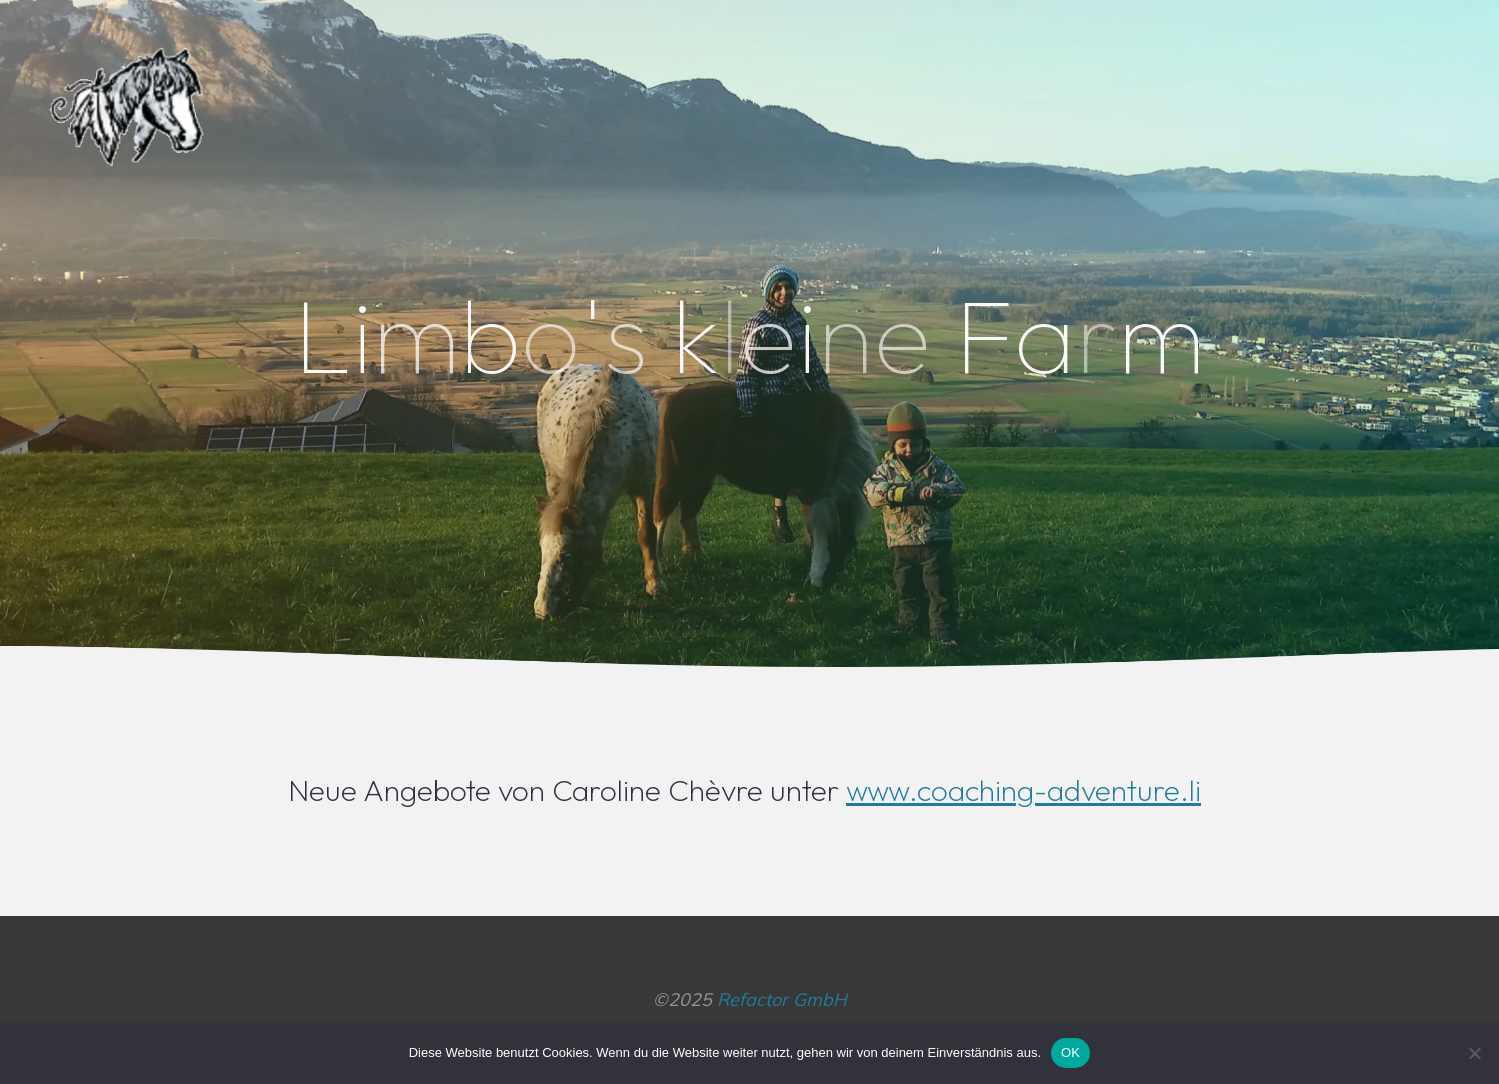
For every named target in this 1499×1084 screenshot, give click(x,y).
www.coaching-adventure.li (1023, 790)
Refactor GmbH (782, 999)
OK (1070, 1052)
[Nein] (1474, 1053)
